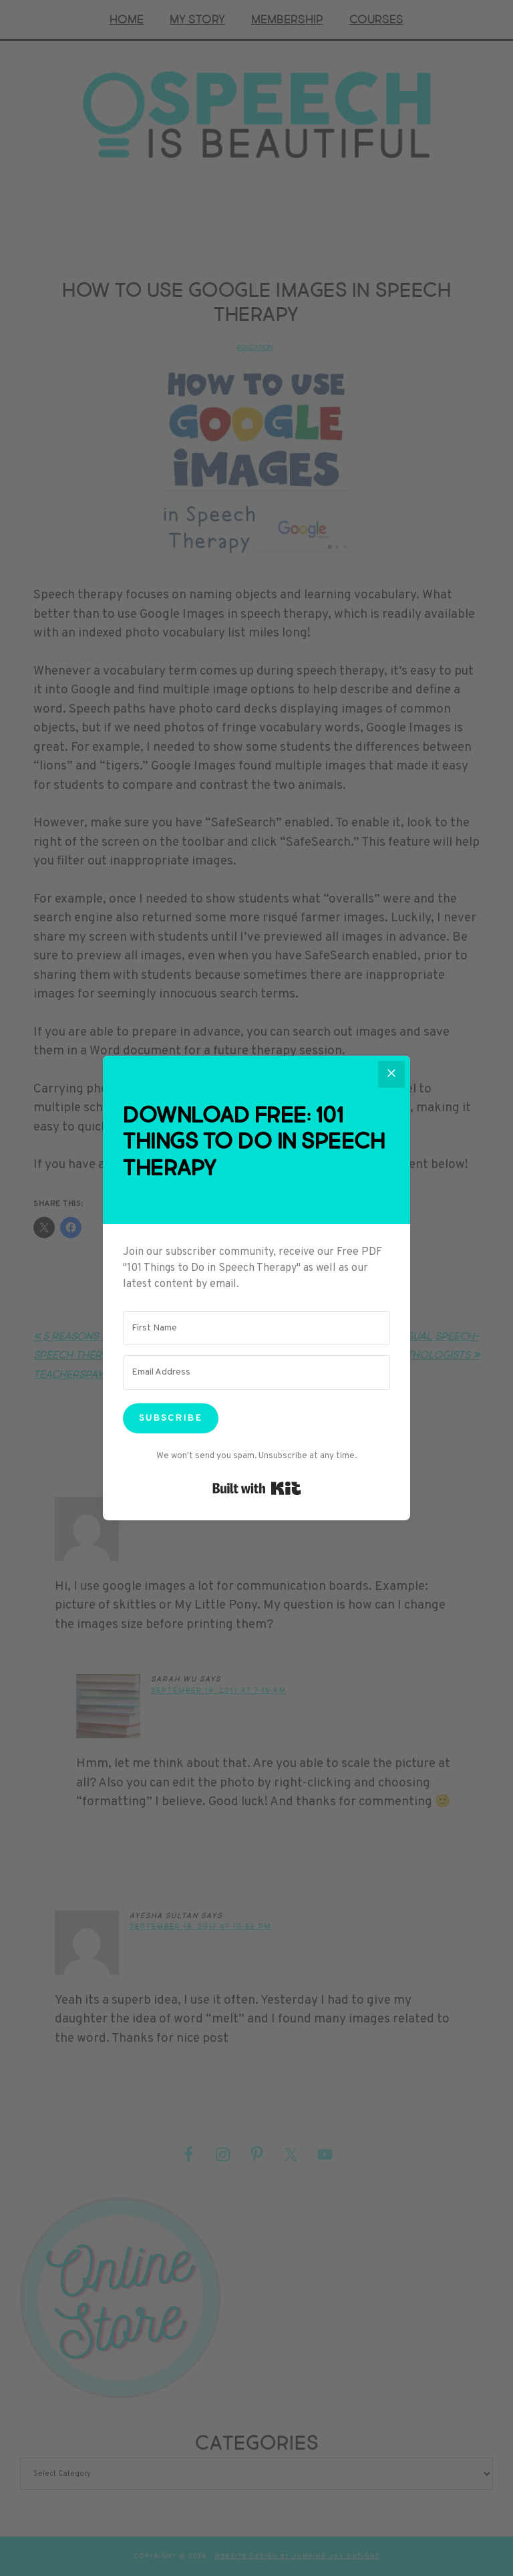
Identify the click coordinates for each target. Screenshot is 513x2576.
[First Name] (256, 1328)
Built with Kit (256, 1488)
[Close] (391, 1074)
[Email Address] (256, 1372)
